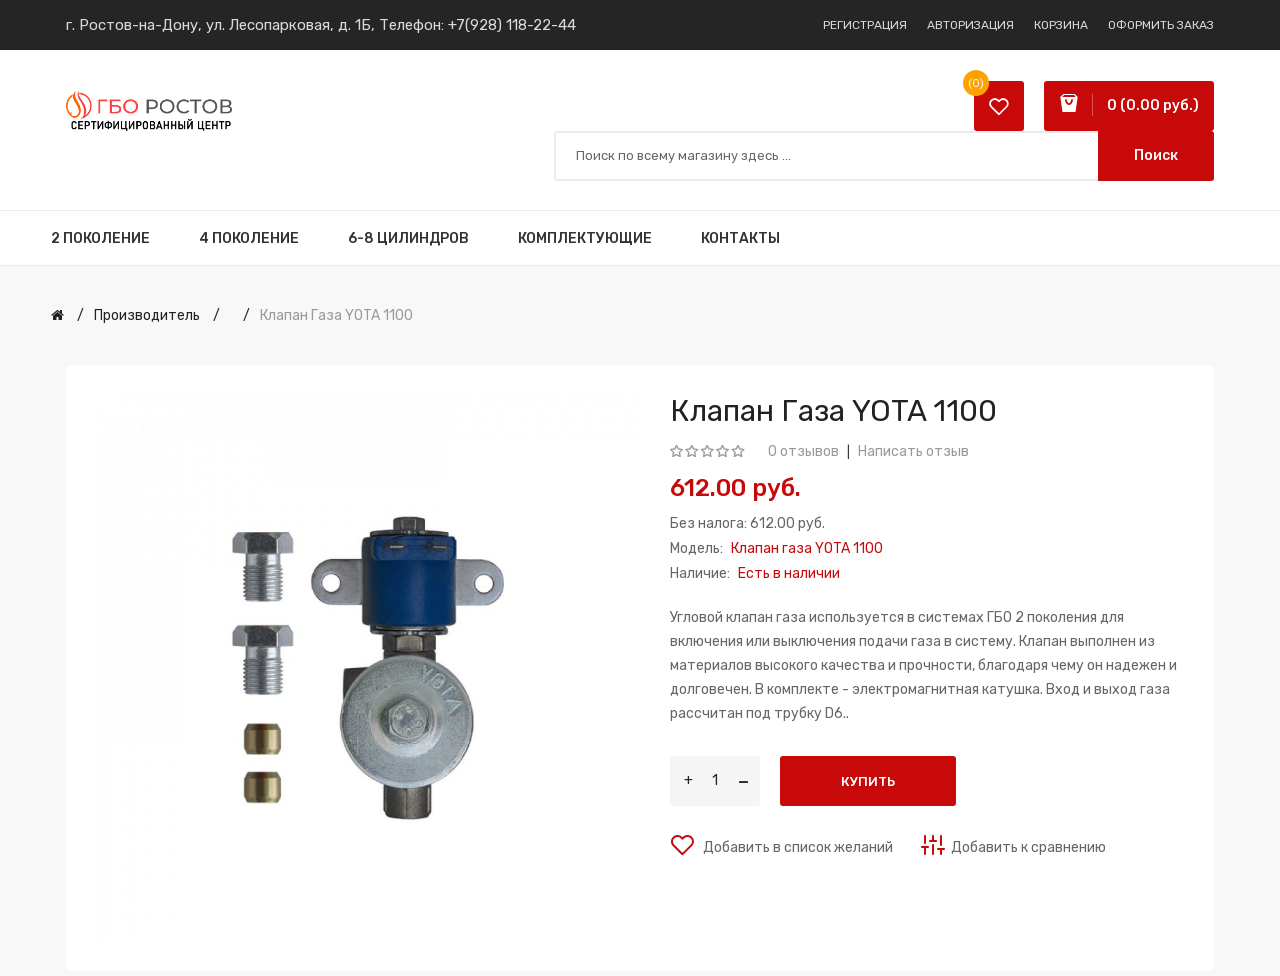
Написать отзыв (913, 451)
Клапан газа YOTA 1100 (336, 315)
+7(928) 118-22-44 (512, 25)
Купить (868, 781)
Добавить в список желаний (796, 847)
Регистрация (865, 25)
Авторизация (970, 25)
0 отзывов (803, 451)
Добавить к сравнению (1028, 847)
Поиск (1156, 155)
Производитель (147, 315)
